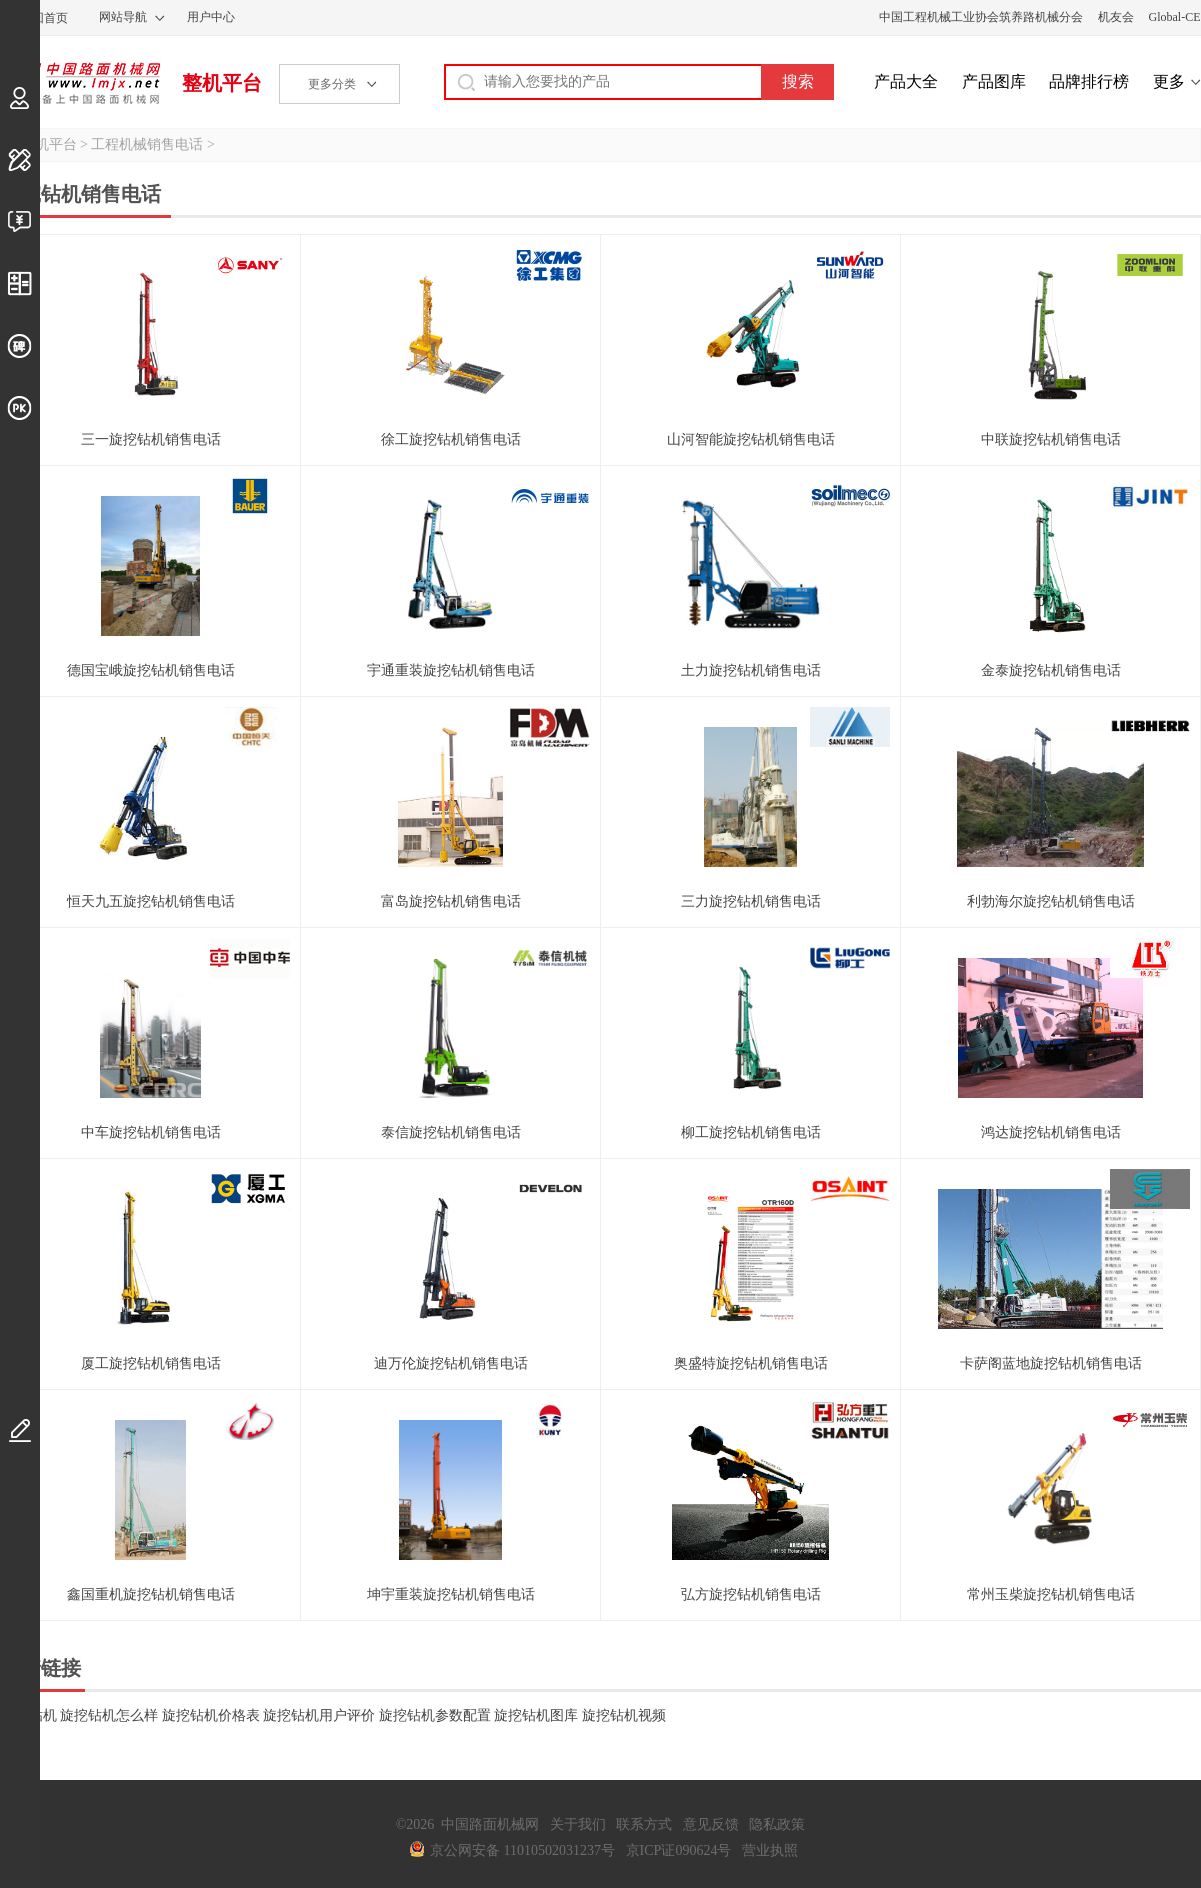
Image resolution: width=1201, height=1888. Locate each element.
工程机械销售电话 (147, 144)
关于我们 (578, 1824)
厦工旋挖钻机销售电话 (151, 1363)
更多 (1169, 81)
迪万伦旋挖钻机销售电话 (451, 1363)
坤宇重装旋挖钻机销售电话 (451, 1594)
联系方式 (644, 1824)
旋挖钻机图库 (536, 1715)
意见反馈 (711, 1824)
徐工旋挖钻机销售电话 (451, 439)
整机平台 (222, 83)
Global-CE (1175, 17)
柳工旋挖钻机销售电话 (751, 1132)
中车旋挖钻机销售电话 (151, 1132)
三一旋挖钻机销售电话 (151, 439)
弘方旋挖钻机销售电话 (751, 1594)
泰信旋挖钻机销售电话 (451, 1132)
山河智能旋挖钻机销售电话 (751, 439)
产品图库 (994, 81)
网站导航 (123, 17)
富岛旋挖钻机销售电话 (451, 901)
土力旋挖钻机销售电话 (751, 670)
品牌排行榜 (1089, 81)
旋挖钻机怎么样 (109, 1715)
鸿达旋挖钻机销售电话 (1051, 1132)
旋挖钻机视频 (624, 1715)
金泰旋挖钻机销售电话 (1051, 670)
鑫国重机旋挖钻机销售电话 (151, 1594)
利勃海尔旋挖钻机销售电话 (1051, 901)
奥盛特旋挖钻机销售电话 (751, 1363)
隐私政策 (777, 1824)
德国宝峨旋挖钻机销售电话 (151, 670)
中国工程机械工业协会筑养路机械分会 (981, 17)
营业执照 (770, 1850)
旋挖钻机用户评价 (319, 1715)
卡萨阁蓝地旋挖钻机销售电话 (1051, 1363)
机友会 (1116, 17)
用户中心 (211, 17)
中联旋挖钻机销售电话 (1051, 439)
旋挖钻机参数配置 (435, 1715)
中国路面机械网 (80, 83)
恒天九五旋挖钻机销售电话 (151, 901)
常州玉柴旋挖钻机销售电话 (1051, 1594)
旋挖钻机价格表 (211, 1715)
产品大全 (906, 81)
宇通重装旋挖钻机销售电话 (451, 670)
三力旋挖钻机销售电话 (751, 901)
